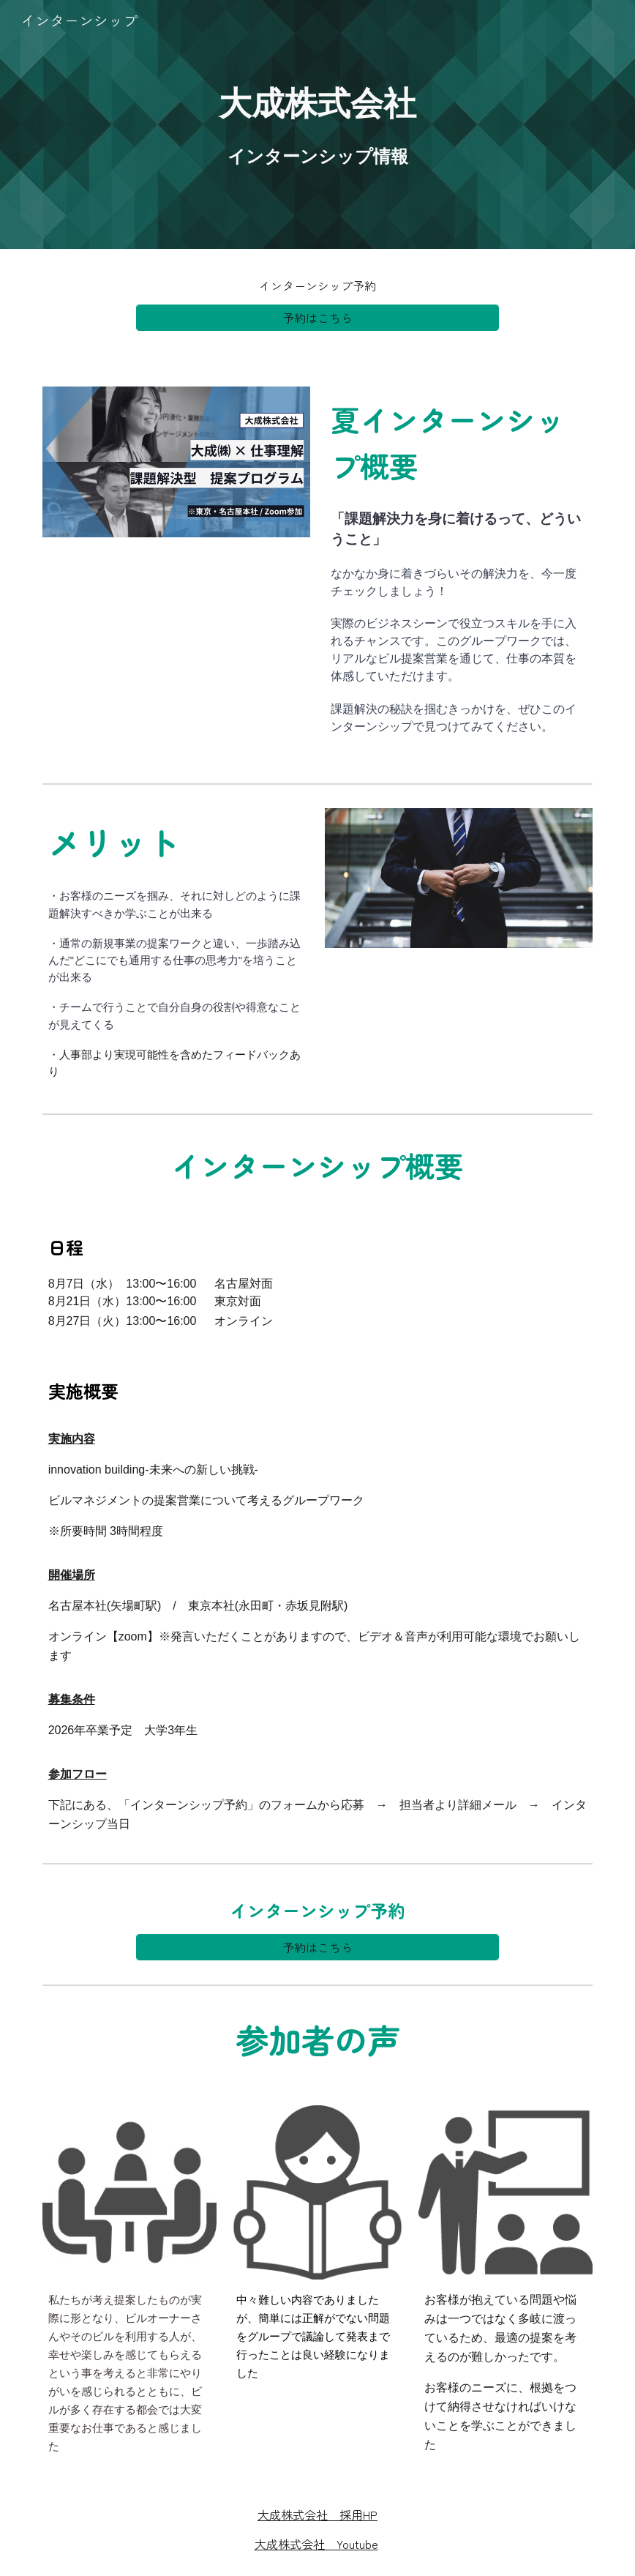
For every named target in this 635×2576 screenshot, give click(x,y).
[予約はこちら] (317, 317)
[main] (317, 125)
